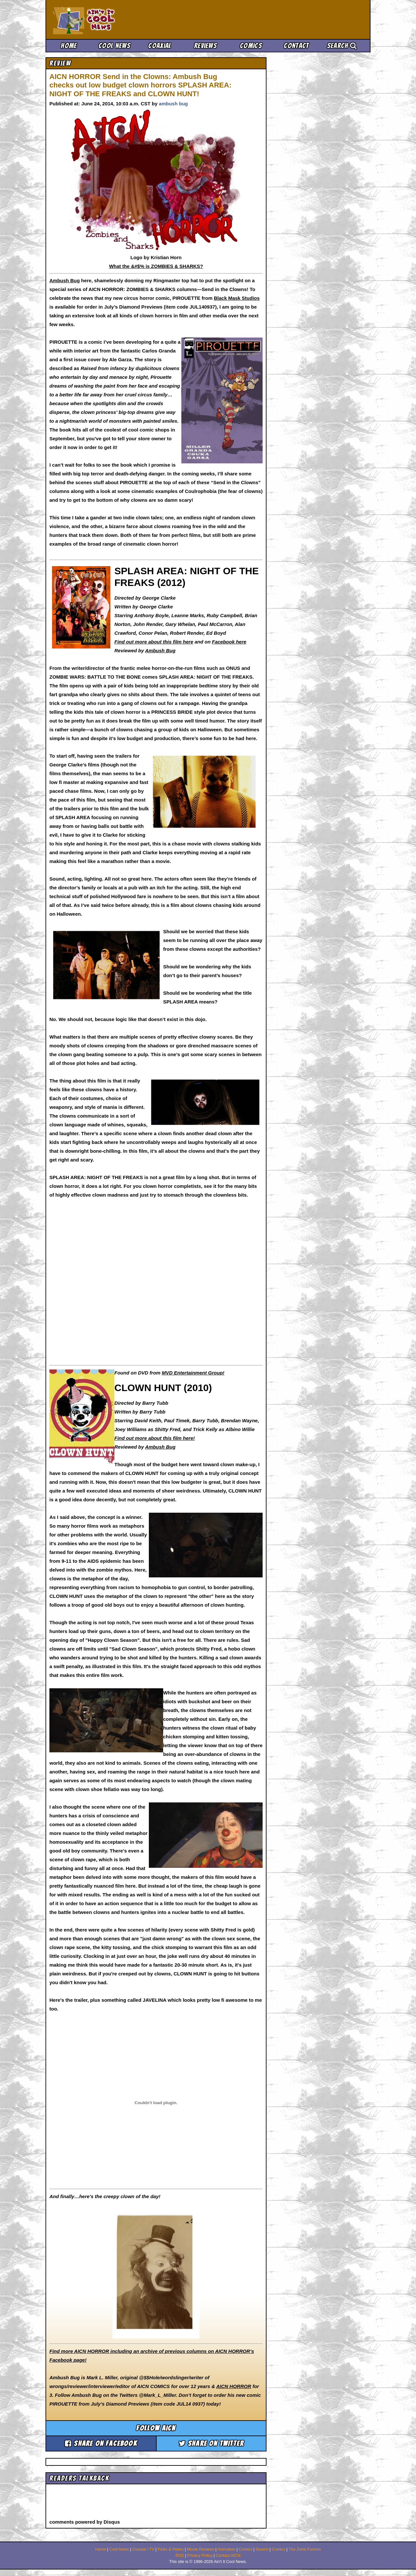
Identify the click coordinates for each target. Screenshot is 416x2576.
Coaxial (159, 45)
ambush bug (173, 103)
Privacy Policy (200, 2555)
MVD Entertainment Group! (193, 1372)
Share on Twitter (211, 2443)
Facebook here (229, 641)
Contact (296, 45)
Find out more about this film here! (154, 1438)
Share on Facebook (101, 2443)
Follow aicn (156, 2428)
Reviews (205, 45)
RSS (180, 2555)
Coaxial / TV (143, 2549)
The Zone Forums (305, 2549)
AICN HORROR (233, 2386)
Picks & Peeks (171, 2549)
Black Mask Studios (237, 298)
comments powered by (84, 2522)
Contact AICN (228, 2555)
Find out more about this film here (153, 641)
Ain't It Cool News (100, 20)
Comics (251, 45)
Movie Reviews (200, 2549)
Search (342, 45)
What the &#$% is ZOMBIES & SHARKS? (156, 266)
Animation (226, 2549)
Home (69, 45)
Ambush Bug (64, 280)
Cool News (114, 45)
